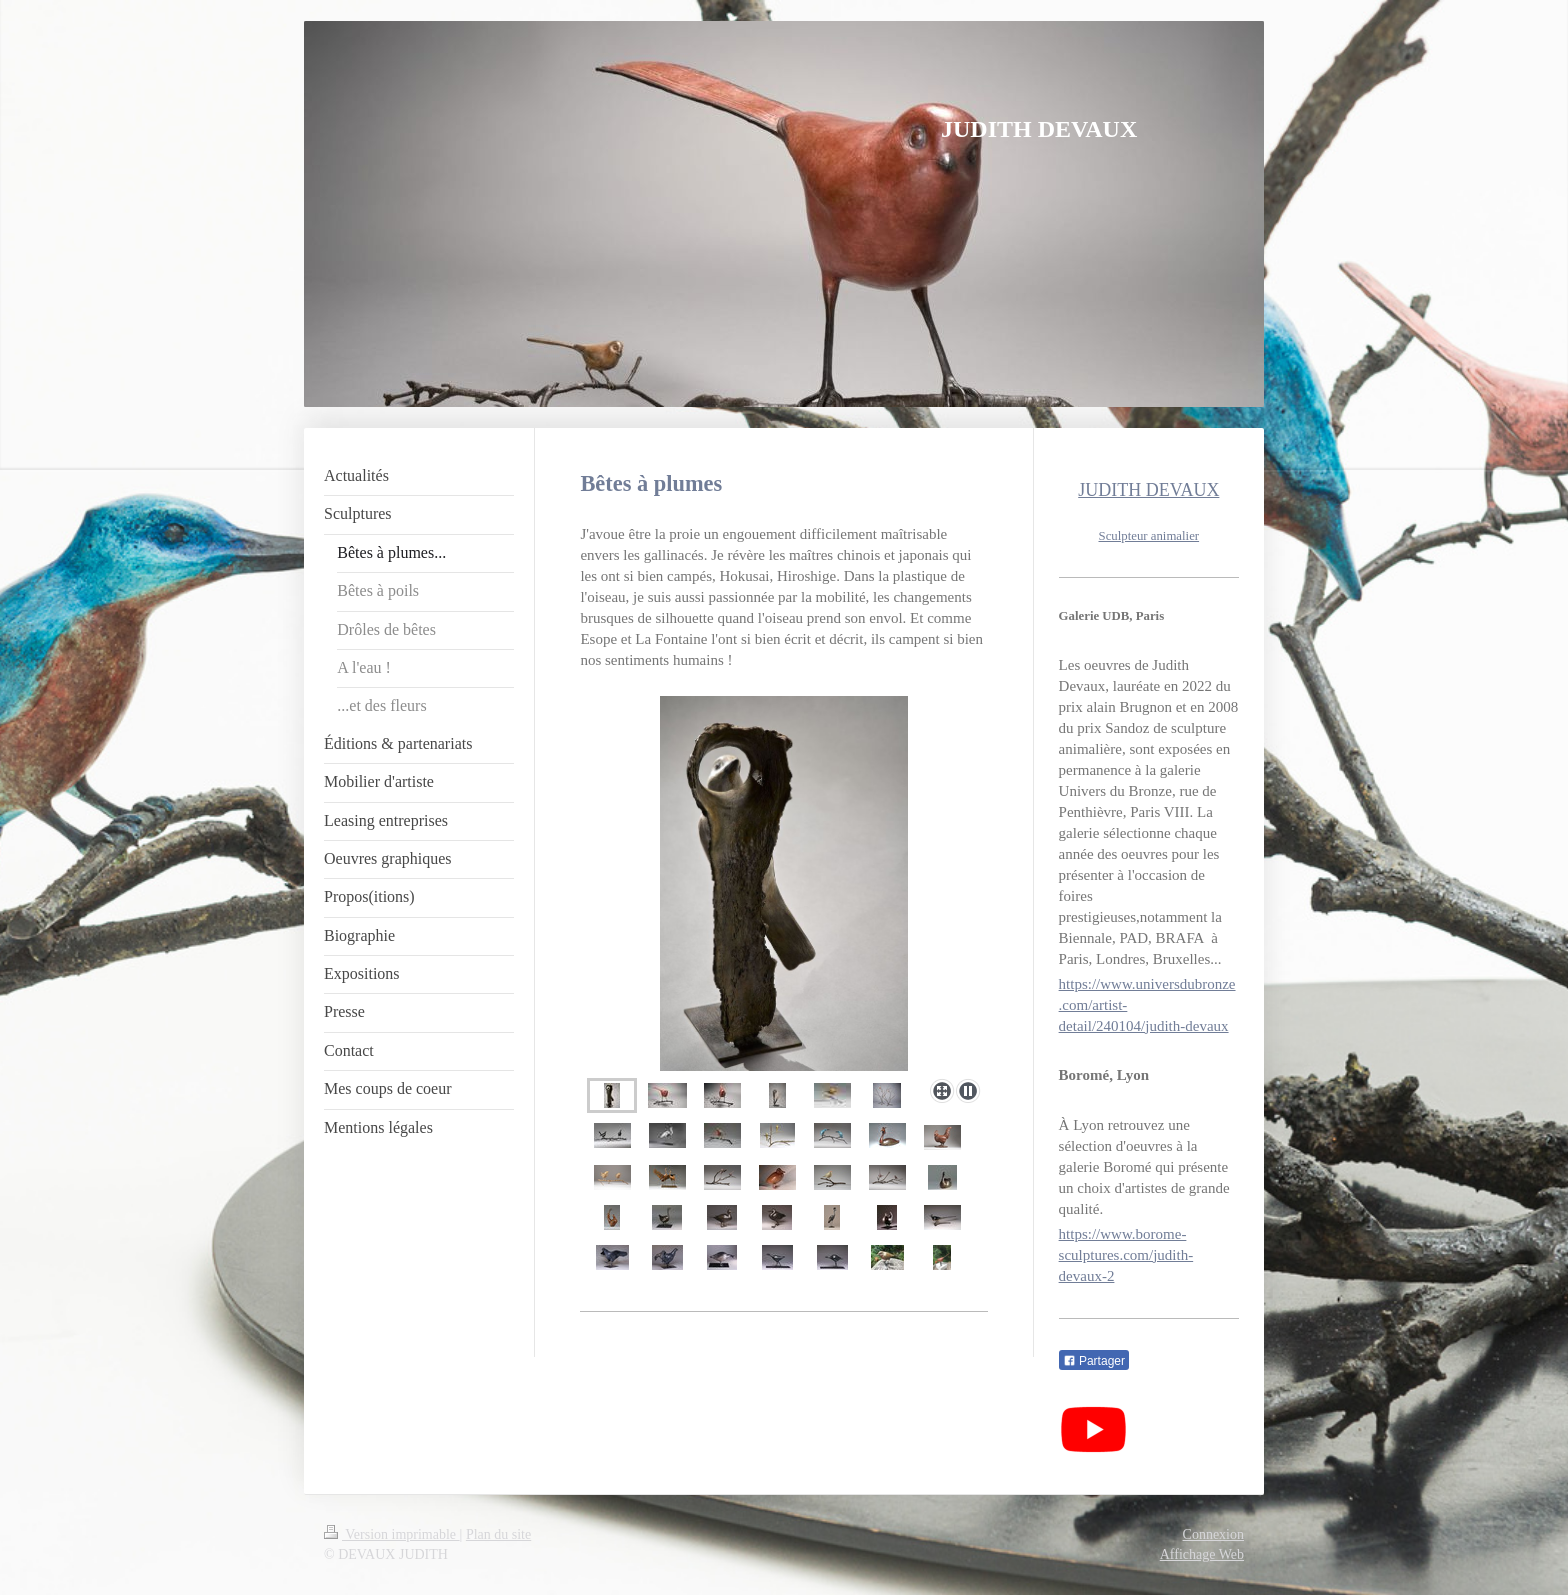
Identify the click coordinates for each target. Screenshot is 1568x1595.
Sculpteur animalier (1149, 536)
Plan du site (498, 1534)
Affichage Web (1202, 1554)
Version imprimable (392, 1534)
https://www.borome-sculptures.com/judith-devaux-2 (1126, 1255)
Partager (1094, 1361)
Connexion (1213, 1534)
